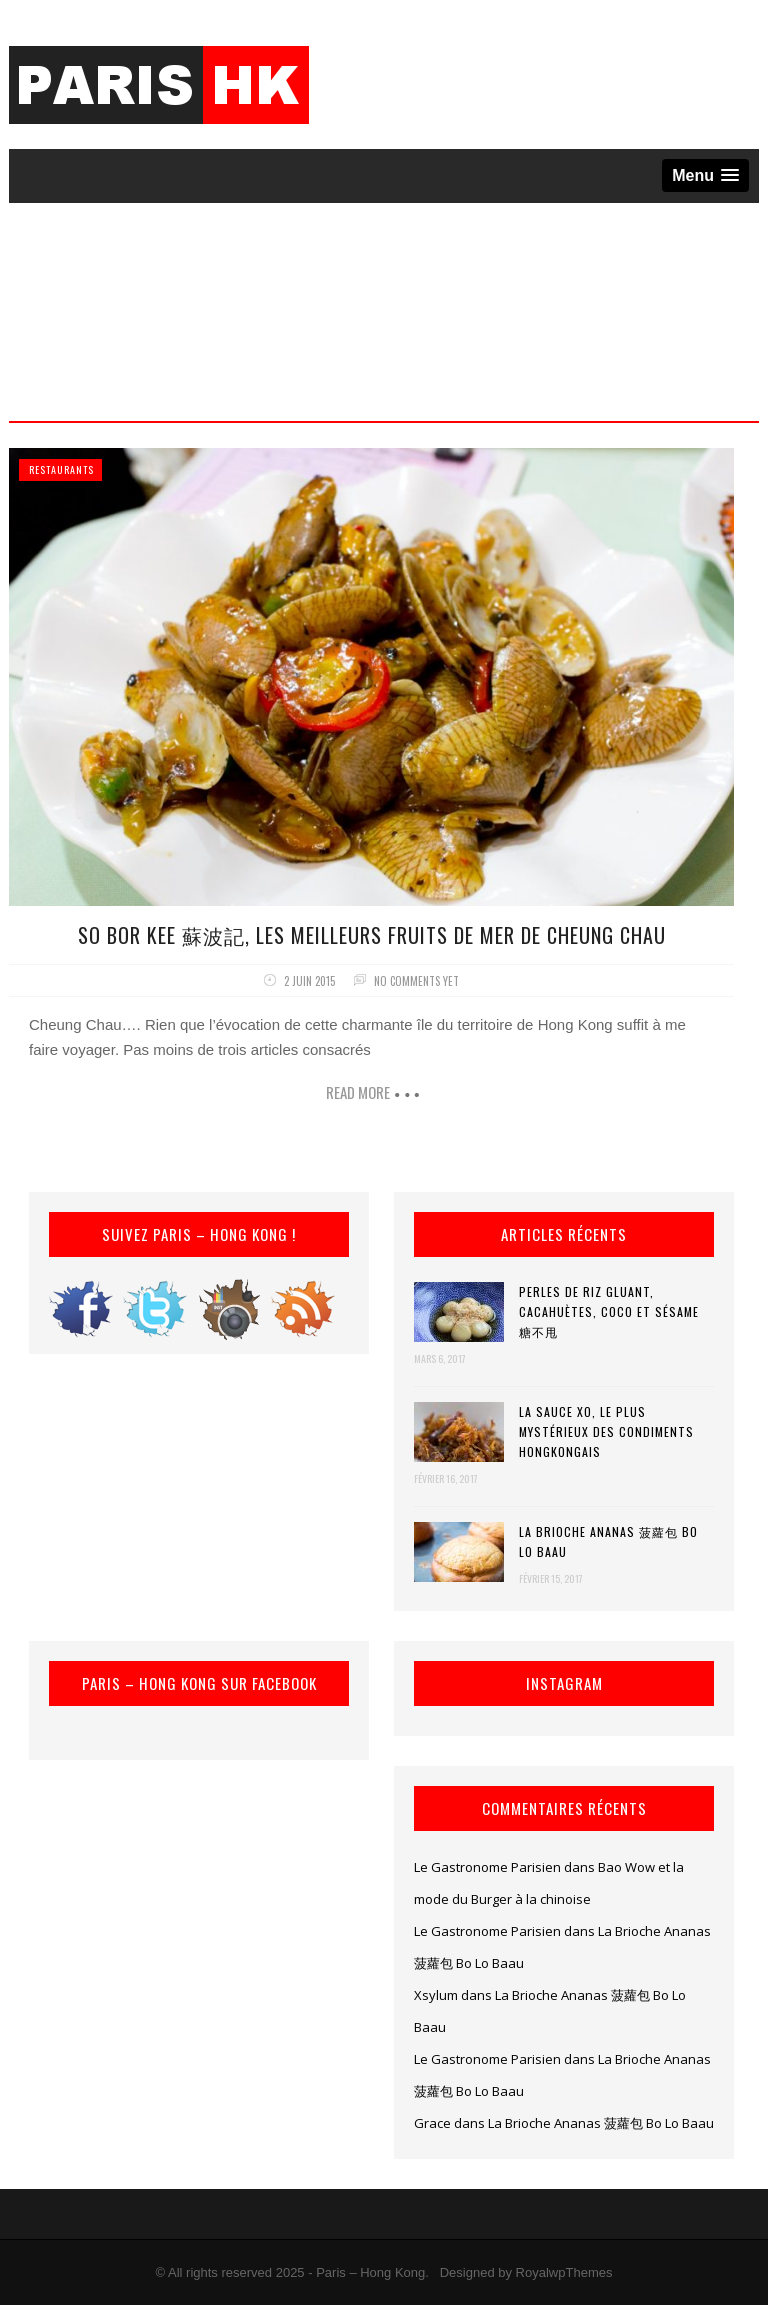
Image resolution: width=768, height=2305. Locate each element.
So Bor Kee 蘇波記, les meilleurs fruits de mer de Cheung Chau (372, 935)
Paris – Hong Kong (370, 2272)
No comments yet (416, 981)
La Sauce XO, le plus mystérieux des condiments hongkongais (606, 1431)
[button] (705, 175)
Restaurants (61, 469)
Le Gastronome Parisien (487, 1867)
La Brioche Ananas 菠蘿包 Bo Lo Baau (608, 1541)
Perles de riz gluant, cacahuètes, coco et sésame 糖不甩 (609, 1311)
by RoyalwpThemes (555, 2272)
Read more (358, 1092)
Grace (432, 2123)
